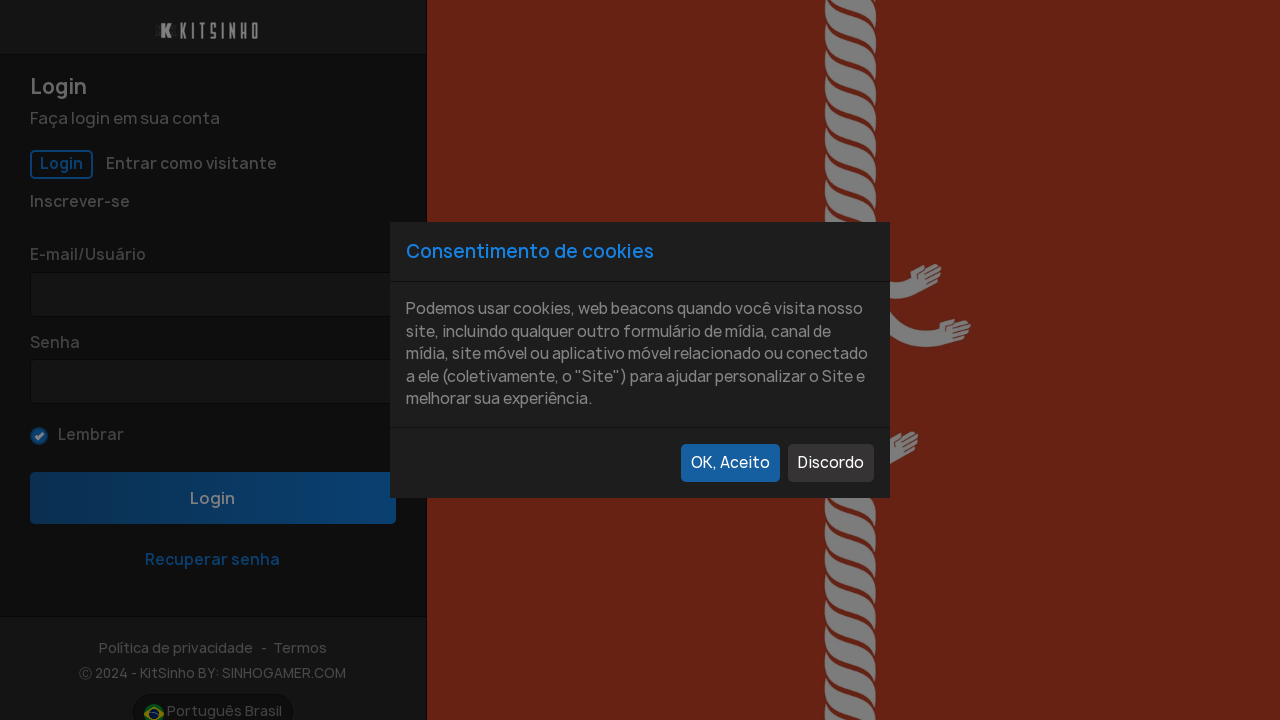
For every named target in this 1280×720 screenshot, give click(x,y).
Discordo (831, 462)
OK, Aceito (730, 462)
